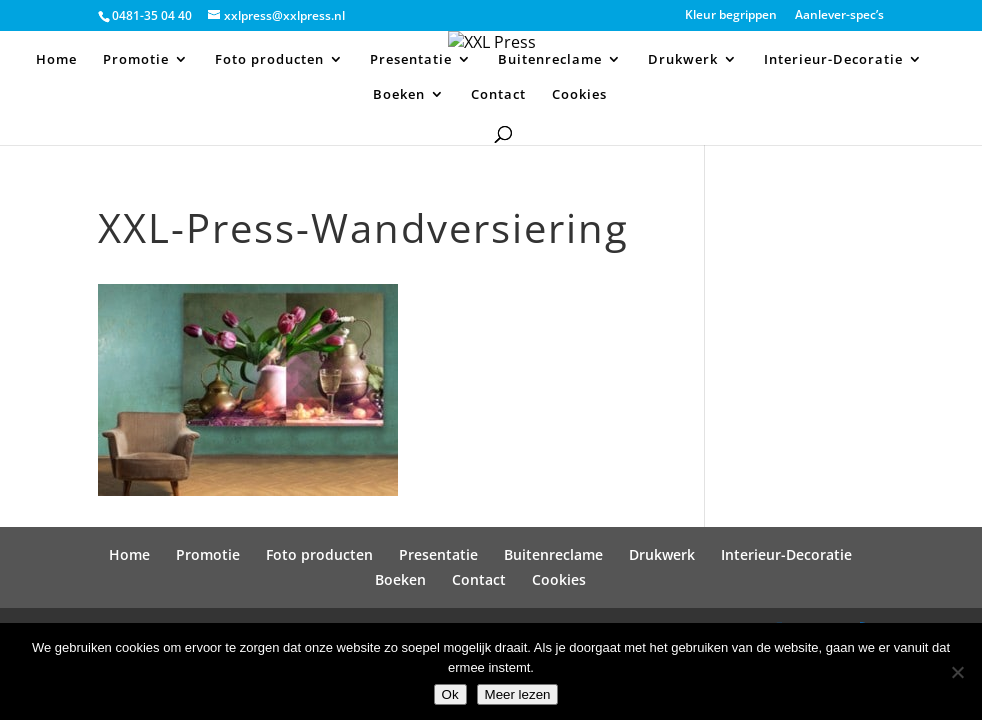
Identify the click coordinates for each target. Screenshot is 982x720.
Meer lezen (518, 694)
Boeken (399, 95)
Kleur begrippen (731, 16)
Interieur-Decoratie (833, 60)
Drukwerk (683, 60)
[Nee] (957, 672)
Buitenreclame (550, 60)
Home (56, 60)
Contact (498, 95)
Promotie (136, 60)
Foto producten (269, 60)
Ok (450, 694)
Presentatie (411, 60)
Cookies (579, 95)
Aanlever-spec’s (839, 16)
